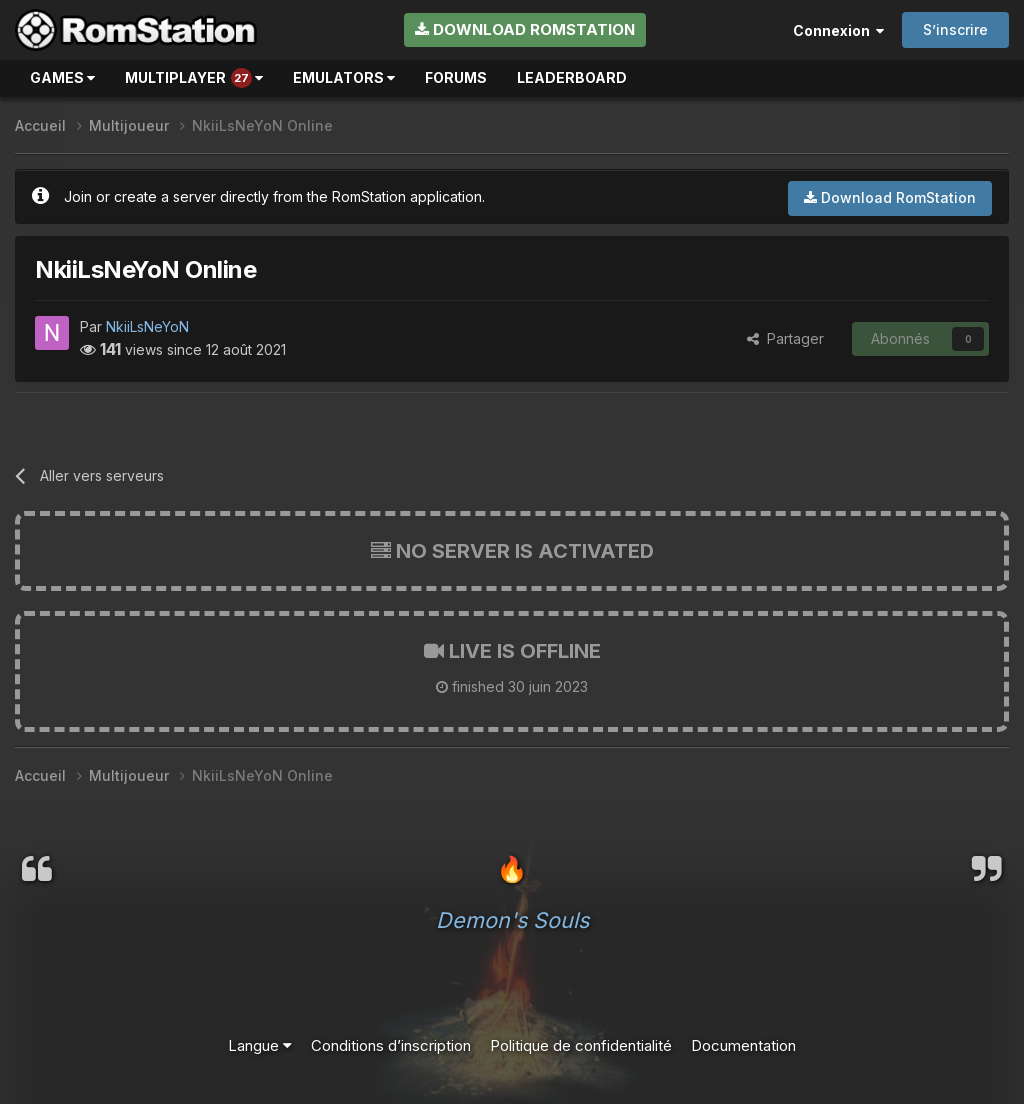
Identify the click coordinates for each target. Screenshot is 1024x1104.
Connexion (838, 30)
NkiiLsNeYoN (147, 326)
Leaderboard (572, 77)
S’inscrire (955, 29)
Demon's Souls (512, 920)
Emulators (344, 77)
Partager (785, 338)
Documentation (743, 1045)
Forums (456, 77)
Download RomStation (525, 29)
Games (62, 77)
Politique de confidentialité (581, 1045)
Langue (260, 1045)
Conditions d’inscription (391, 1045)
